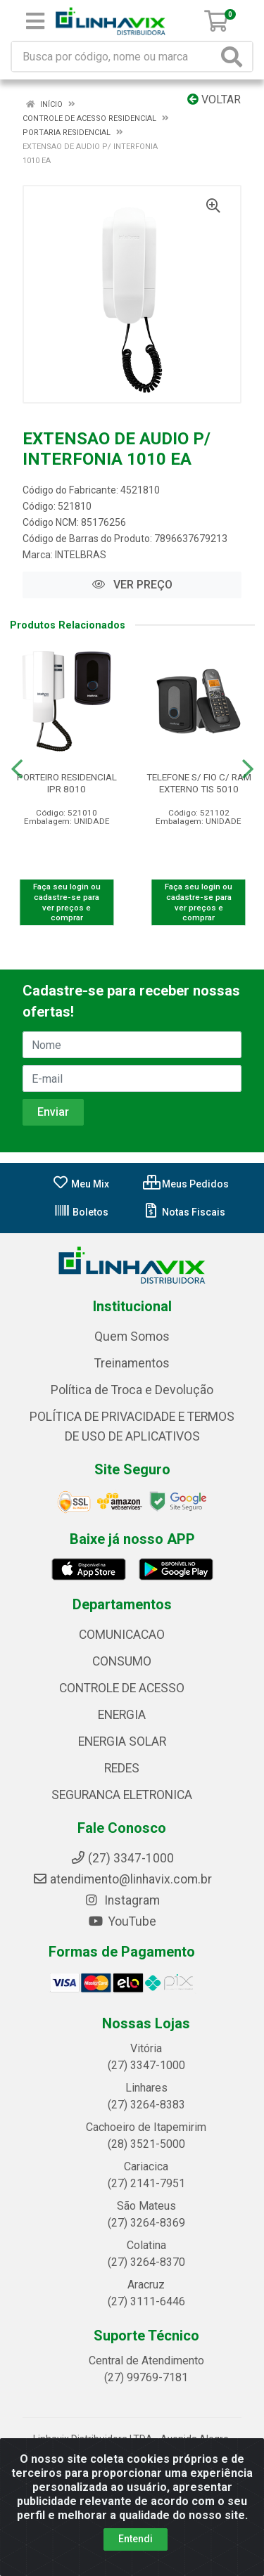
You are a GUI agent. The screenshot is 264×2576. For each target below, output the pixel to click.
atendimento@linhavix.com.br (122, 1879)
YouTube (122, 1921)
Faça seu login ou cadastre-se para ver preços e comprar (67, 902)
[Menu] (35, 21)
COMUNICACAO (122, 1635)
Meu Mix (80, 1184)
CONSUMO (121, 1661)
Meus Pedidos (186, 1184)
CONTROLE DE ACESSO (121, 1688)
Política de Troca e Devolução (132, 1390)
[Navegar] (17, 769)
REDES (121, 1768)
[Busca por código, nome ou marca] (115, 56)
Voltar (214, 99)
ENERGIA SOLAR (122, 1741)
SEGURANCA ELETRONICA (121, 1795)
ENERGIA (122, 1715)
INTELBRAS (80, 554)
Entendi (135, 2538)
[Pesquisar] (234, 56)
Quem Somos (132, 1336)
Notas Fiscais (184, 1212)
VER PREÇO (132, 584)
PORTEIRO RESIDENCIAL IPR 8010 (67, 782)
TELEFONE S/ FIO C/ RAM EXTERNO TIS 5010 (198, 782)
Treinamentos (132, 1363)
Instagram (122, 1900)
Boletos (81, 1212)
